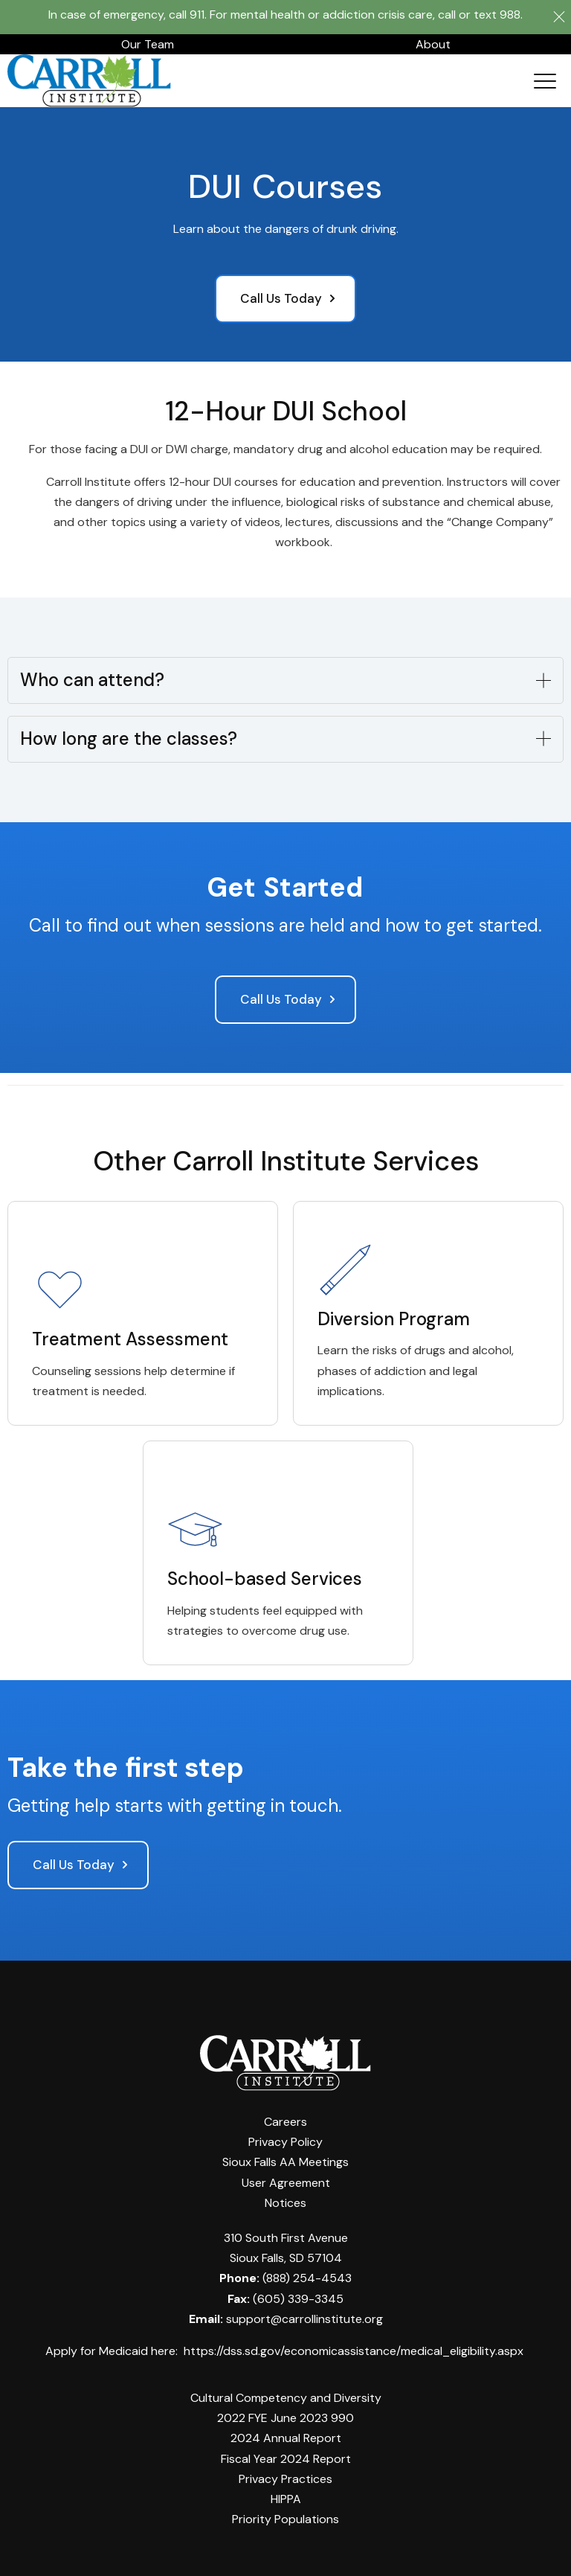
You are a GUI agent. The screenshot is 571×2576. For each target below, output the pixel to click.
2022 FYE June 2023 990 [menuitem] (285, 2412)
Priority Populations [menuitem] (285, 2514)
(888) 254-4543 (307, 2273)
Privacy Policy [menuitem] (285, 2136)
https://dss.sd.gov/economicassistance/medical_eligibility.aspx (353, 2346)
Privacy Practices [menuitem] (285, 2474)
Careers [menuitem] (285, 2116)
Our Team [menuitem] (147, 39)
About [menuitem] (433, 39)
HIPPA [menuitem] (286, 2494)
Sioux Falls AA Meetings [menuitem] (285, 2157)
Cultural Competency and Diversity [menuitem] (285, 2392)
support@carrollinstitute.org (304, 2314)
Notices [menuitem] (285, 2197)
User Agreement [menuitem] (286, 2177)
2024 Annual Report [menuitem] (285, 2433)
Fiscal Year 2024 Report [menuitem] (286, 2453)
